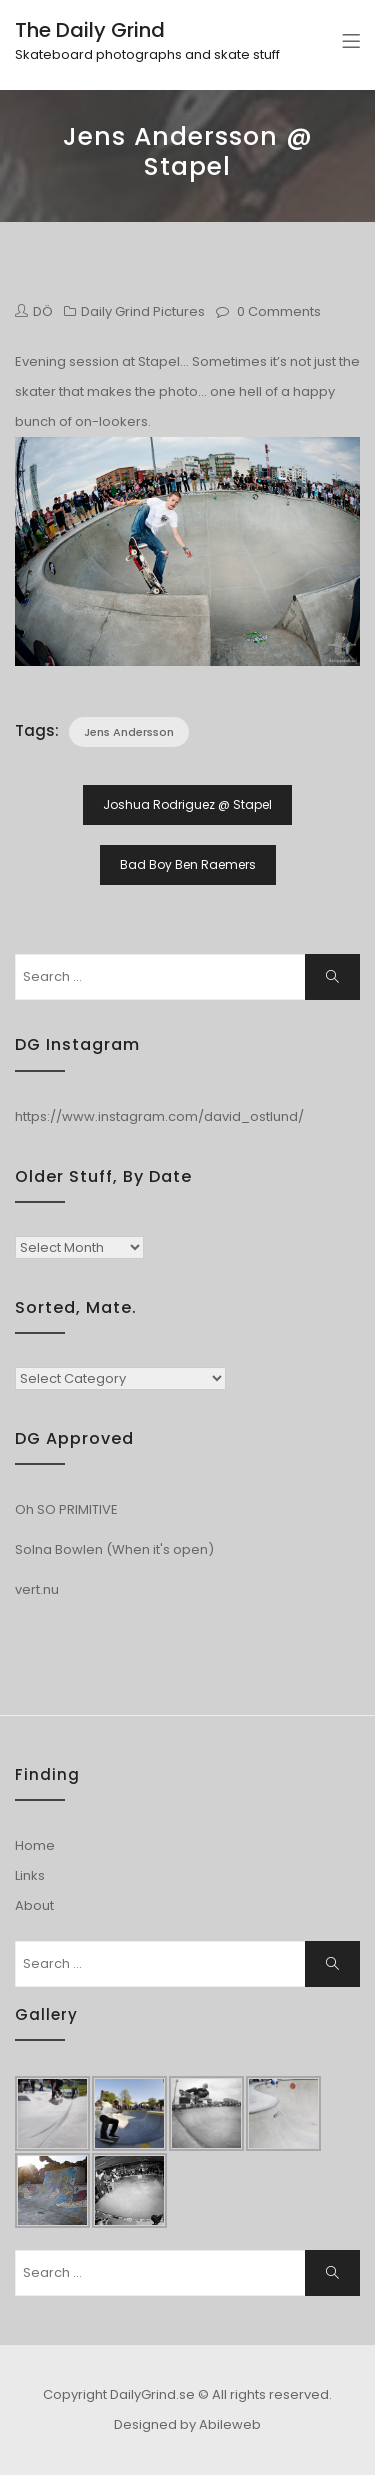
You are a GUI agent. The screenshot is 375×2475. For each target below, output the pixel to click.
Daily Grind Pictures (143, 311)
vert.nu (37, 1589)
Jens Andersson (129, 732)
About (34, 1905)
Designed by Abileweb (187, 2424)
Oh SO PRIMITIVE (66, 1509)
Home (35, 1845)
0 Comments (279, 311)
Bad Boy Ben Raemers (188, 864)
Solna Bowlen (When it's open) (114, 1549)
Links (30, 1875)
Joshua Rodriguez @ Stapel (187, 804)
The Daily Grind (90, 30)
